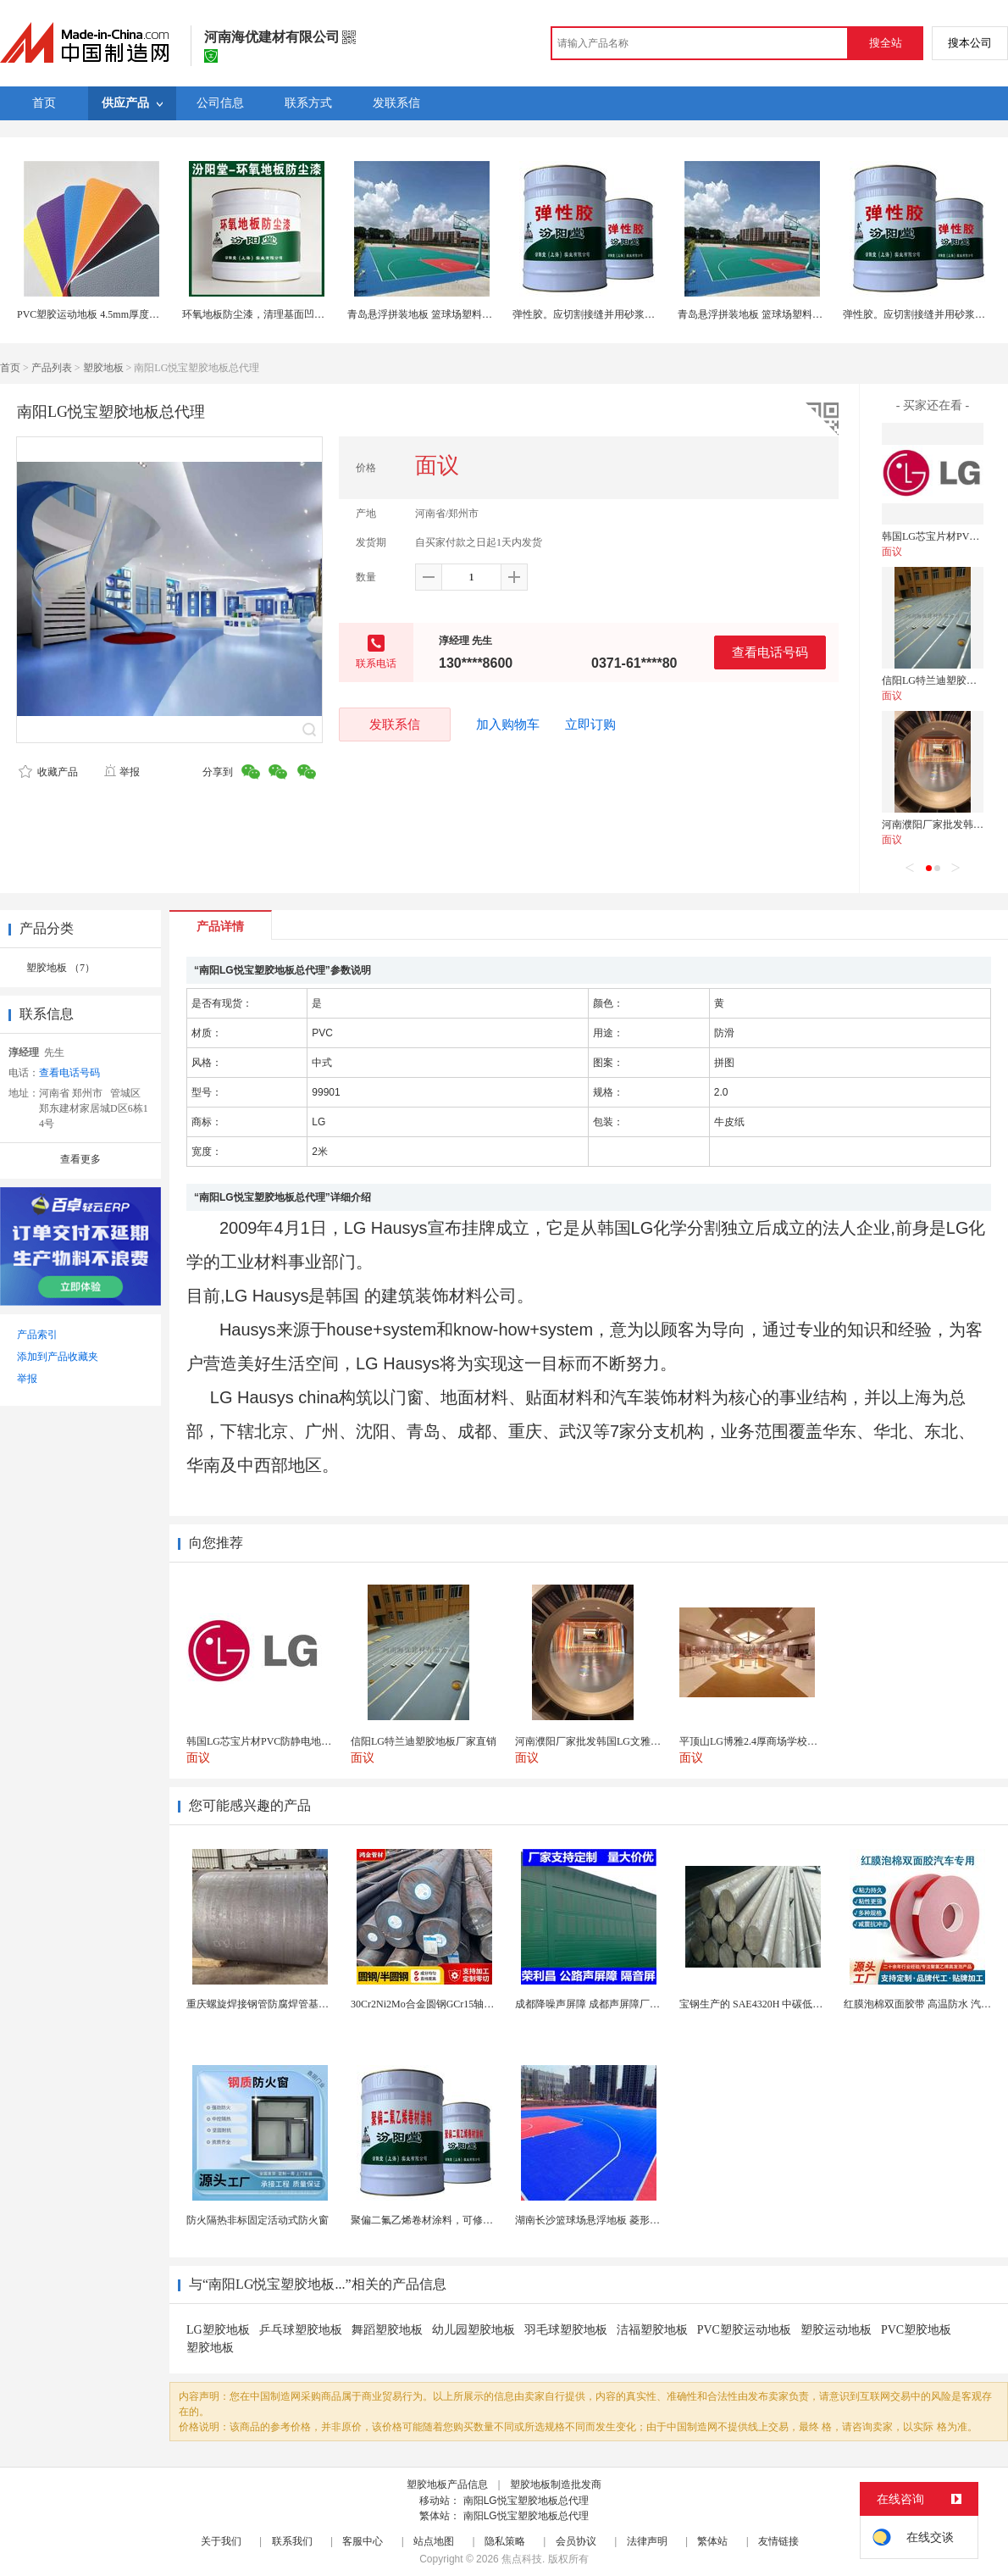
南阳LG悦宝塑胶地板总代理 (526, 2501)
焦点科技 (521, 2559)
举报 (121, 772)
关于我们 (221, 2541)
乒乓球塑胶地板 (300, 2329)
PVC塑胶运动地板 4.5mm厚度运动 (93, 314)
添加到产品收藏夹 (57, 1357)
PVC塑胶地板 (916, 2329)
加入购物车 (508, 724)
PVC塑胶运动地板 (744, 2329)
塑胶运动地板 (836, 2329)
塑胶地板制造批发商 (555, 2484)
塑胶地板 (103, 368)
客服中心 (362, 2541)
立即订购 (590, 724)
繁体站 (712, 2541)
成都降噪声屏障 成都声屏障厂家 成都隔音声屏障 (624, 2004)
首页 (10, 368)
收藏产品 (48, 772)
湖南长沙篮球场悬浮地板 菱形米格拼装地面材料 (623, 2220)
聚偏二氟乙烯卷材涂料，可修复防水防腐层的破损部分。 (478, 2220)
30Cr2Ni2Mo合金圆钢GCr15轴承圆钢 (432, 2004)
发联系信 (394, 724)
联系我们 (292, 2541)
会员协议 (576, 2541)
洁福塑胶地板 (652, 2329)
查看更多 (80, 1159)
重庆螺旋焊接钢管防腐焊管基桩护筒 (267, 2004)
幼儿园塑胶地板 (473, 2329)
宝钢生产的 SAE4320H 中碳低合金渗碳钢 (771, 2004)
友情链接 (778, 2541)
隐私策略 (505, 2541)
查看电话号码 (770, 652)
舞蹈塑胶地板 (387, 2329)
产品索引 (37, 1335)
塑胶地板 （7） (60, 968)
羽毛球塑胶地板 (565, 2329)
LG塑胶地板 (218, 2329)
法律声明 (647, 2541)
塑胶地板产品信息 (447, 2484)
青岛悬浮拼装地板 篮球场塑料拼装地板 (435, 314)
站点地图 (433, 2541)
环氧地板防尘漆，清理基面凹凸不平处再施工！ (289, 314)
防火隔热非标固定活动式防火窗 (257, 2220)
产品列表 (51, 368)
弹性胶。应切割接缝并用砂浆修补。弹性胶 (609, 314)
